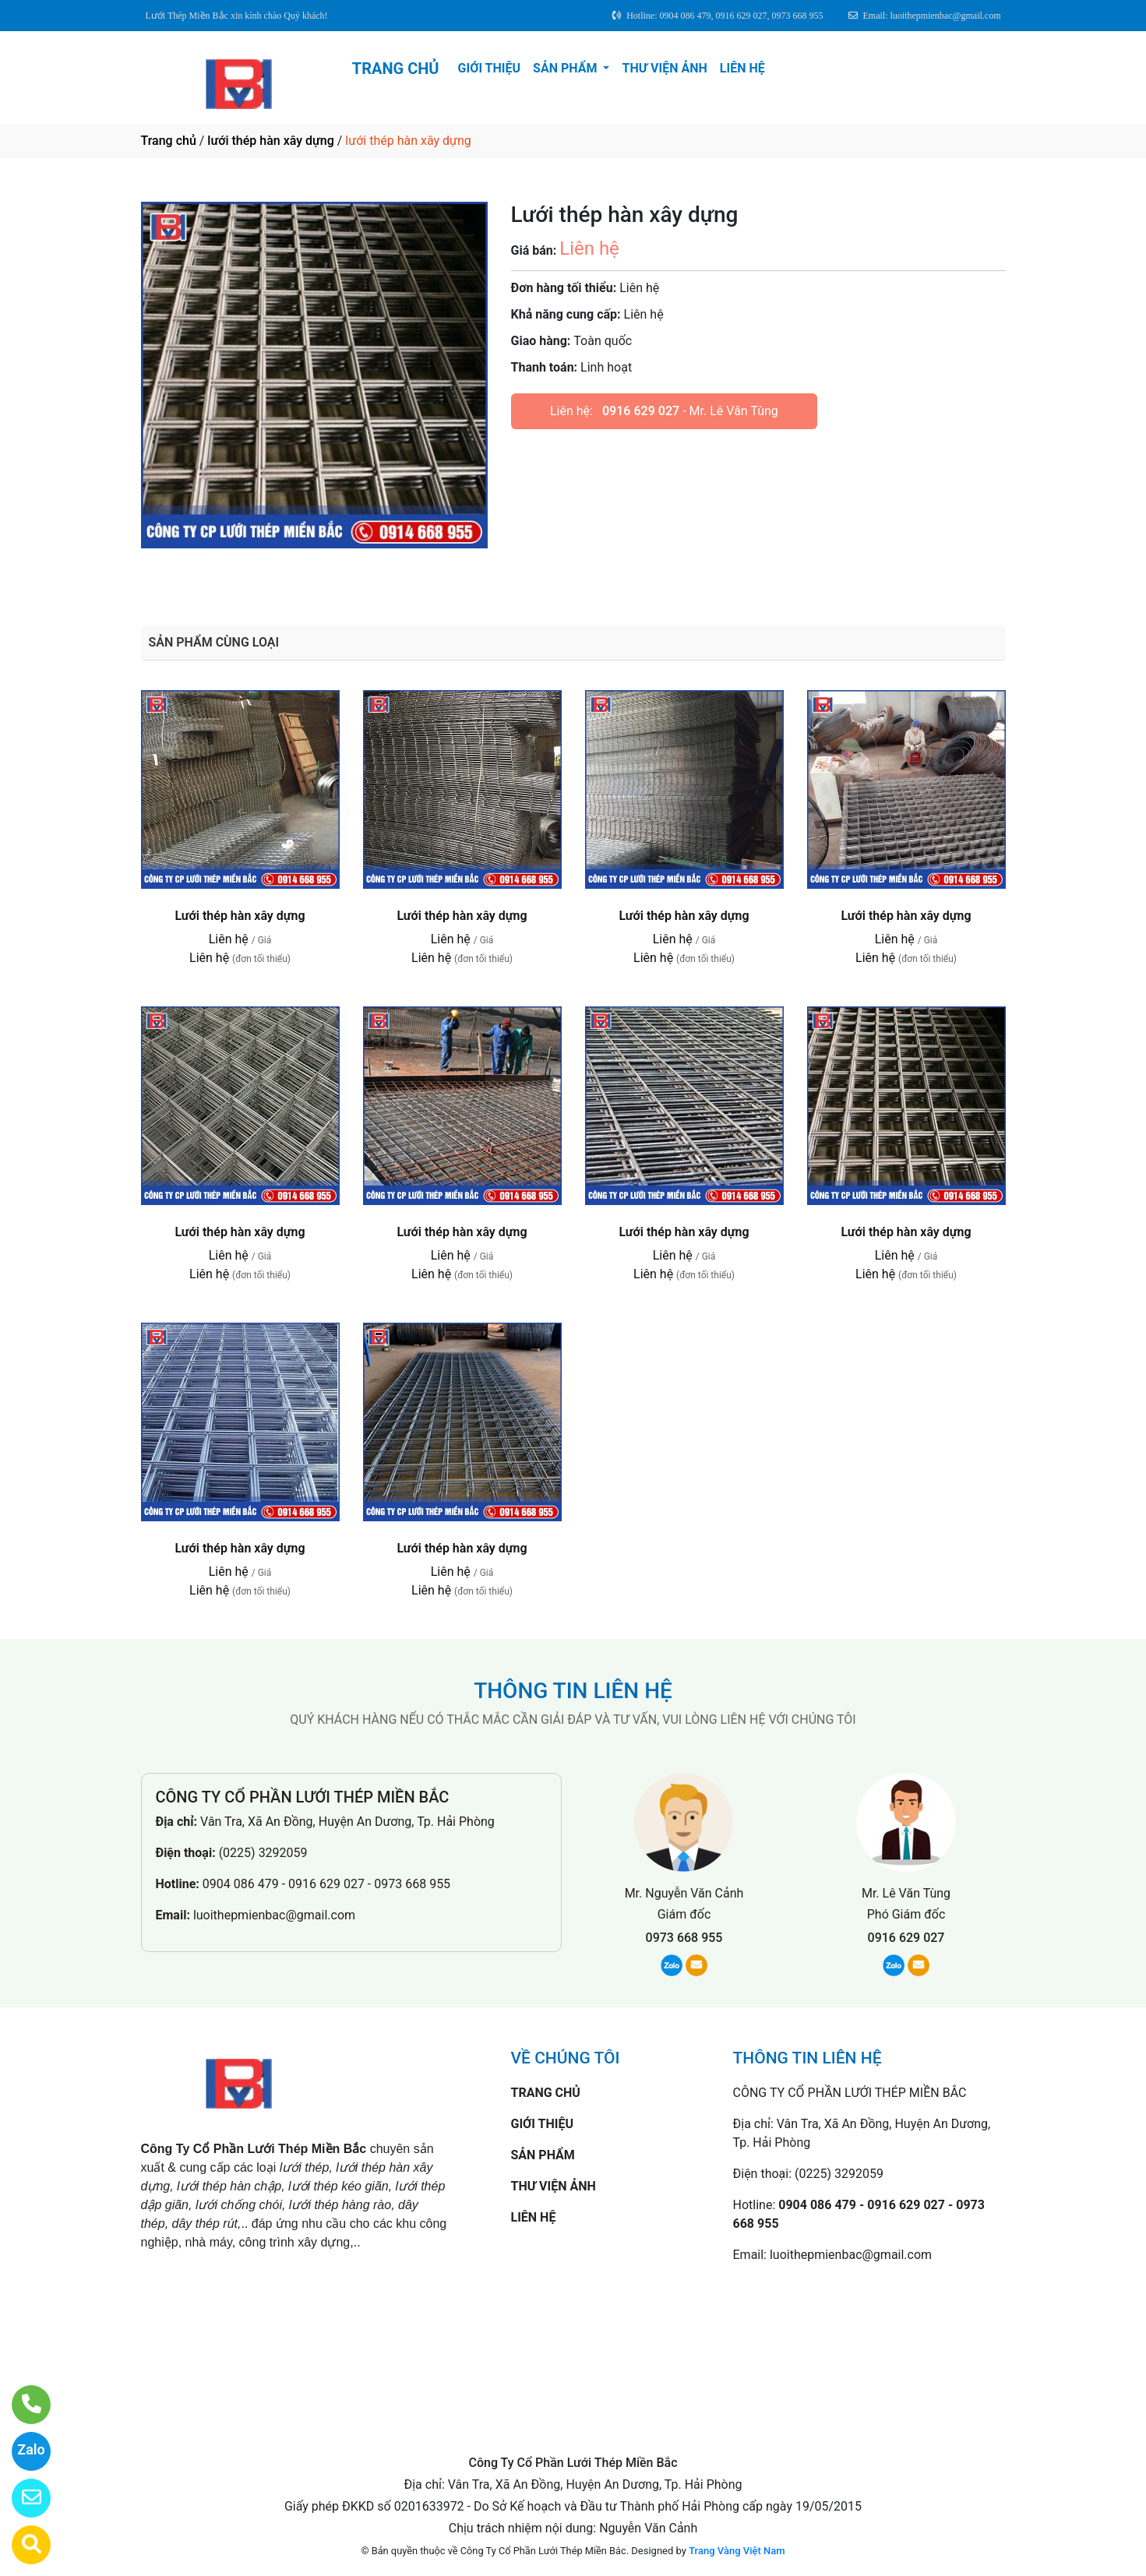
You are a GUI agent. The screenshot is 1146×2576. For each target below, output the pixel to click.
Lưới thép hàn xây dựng (240, 915)
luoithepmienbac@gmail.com (274, 1915)
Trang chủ (168, 140)
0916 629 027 (640, 410)
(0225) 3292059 (263, 1852)
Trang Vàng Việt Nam (737, 2551)
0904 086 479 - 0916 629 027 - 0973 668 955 (326, 1883)
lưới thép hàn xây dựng (270, 140)
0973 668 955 (684, 1937)
